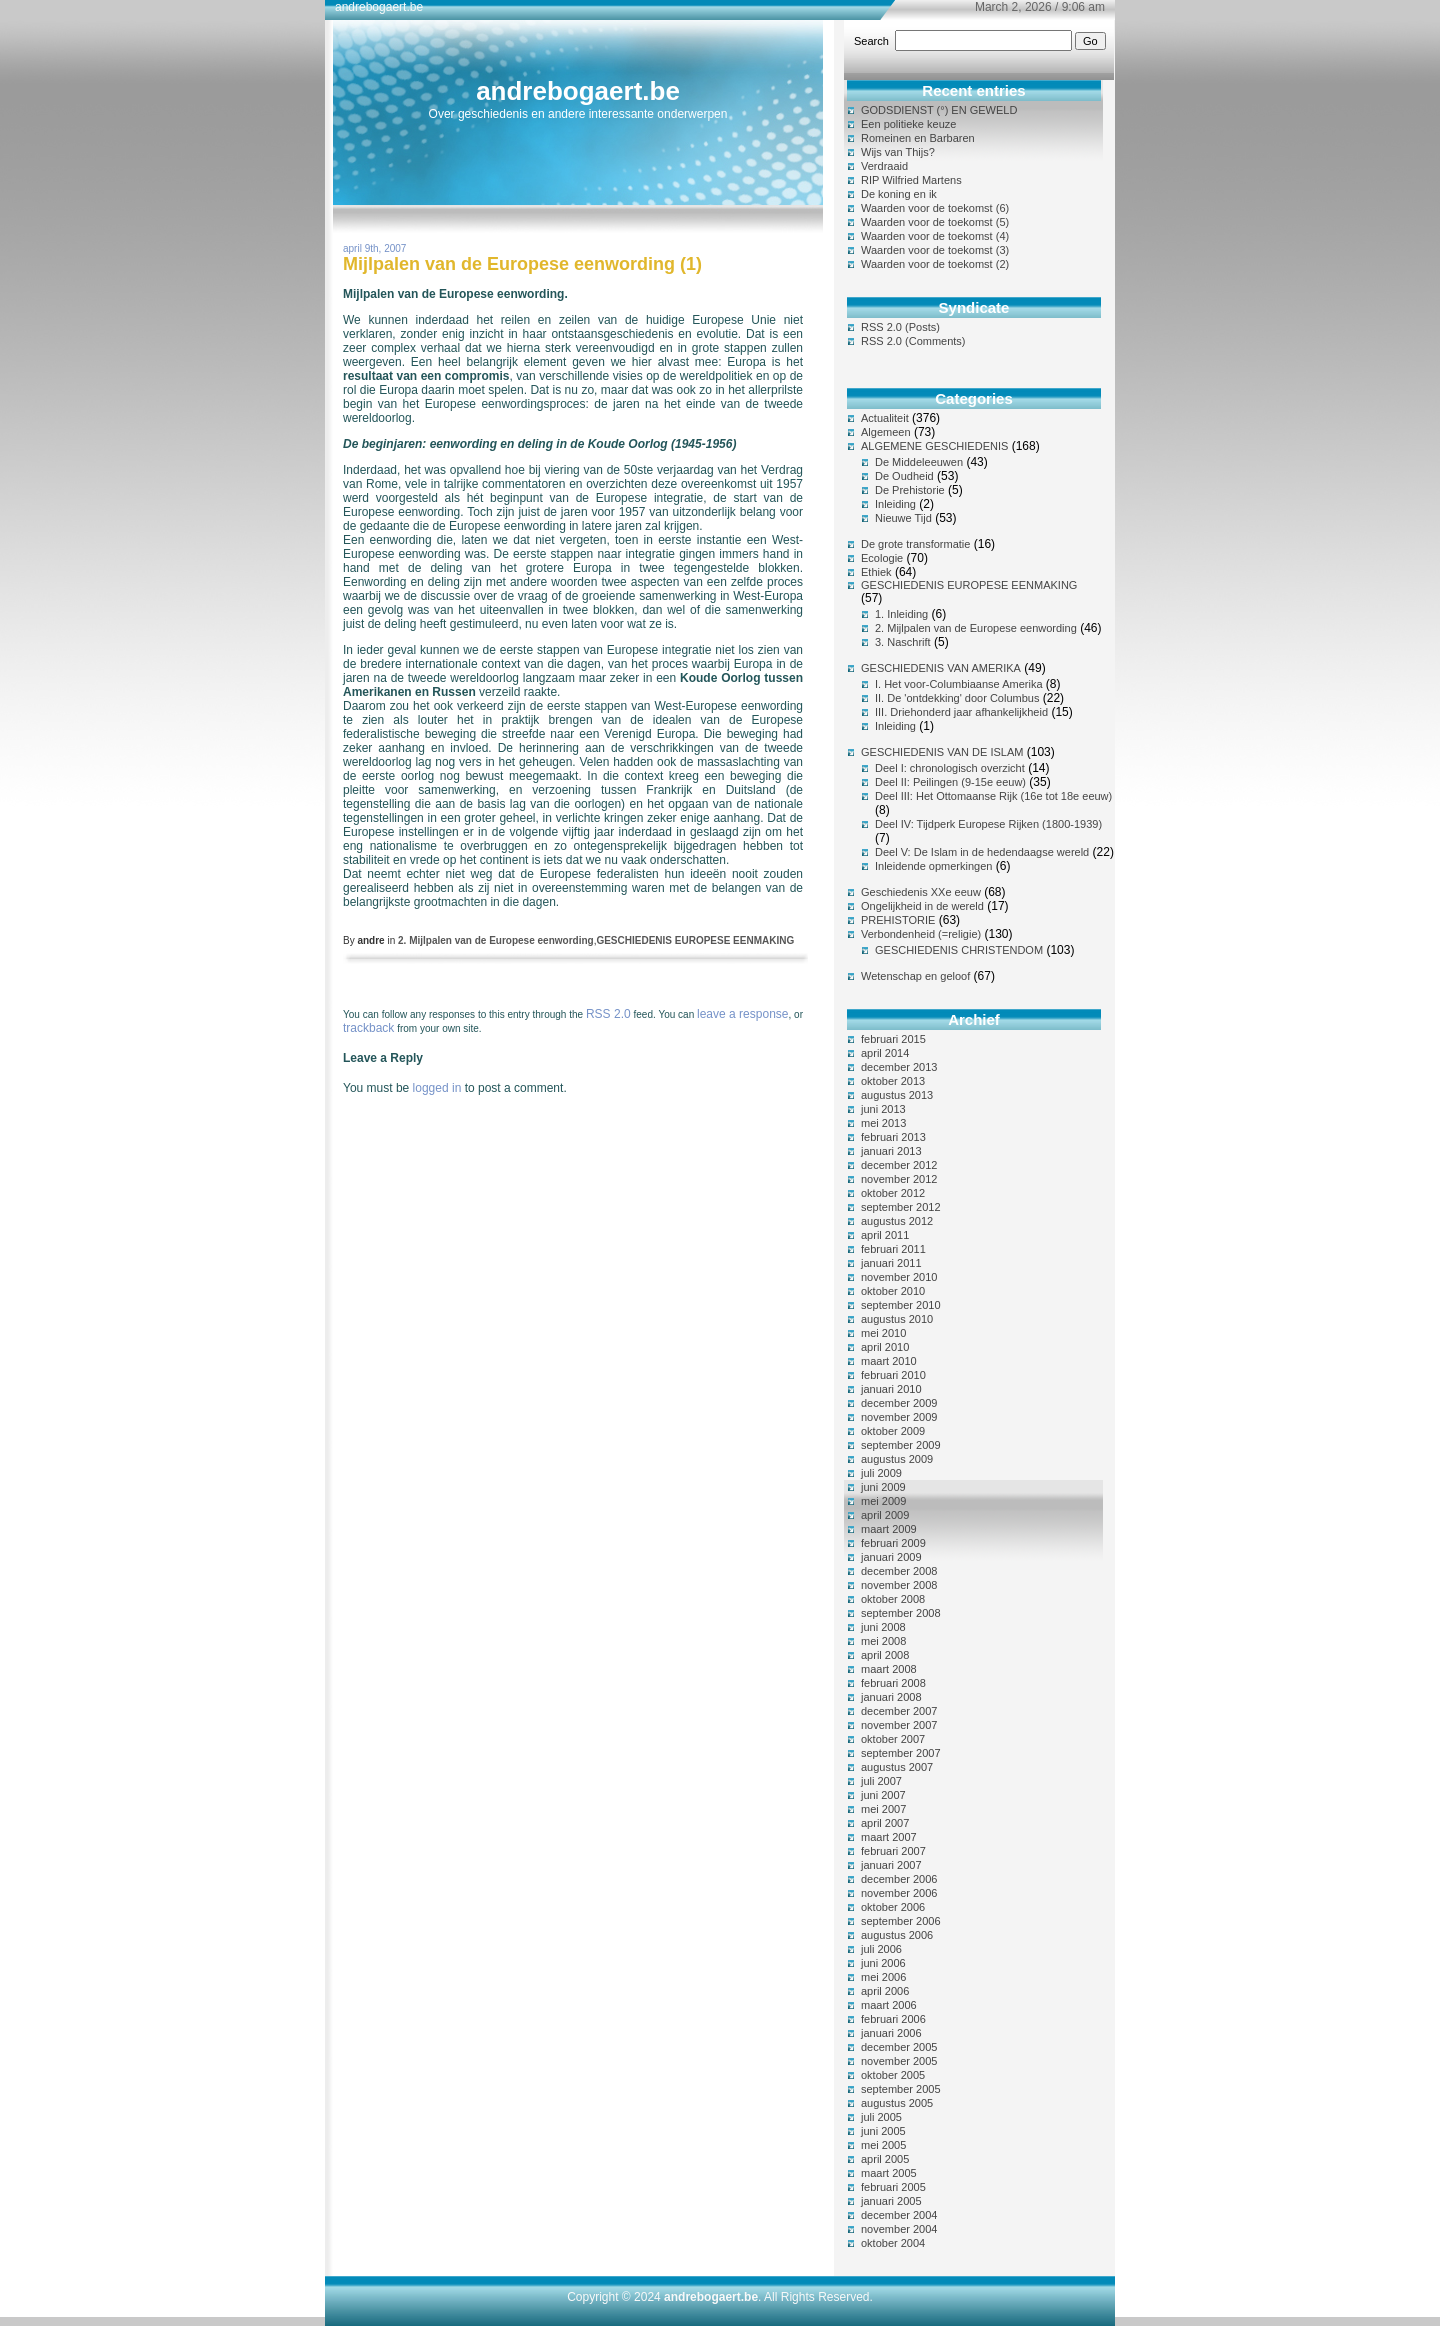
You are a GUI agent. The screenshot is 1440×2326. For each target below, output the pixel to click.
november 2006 (899, 1893)
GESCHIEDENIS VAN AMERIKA (941, 668)
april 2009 (885, 1515)
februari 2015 (893, 1039)
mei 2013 (883, 1123)
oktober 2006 (893, 1907)
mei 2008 (883, 1641)
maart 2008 (889, 1669)
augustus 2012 (897, 1221)
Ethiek (876, 572)
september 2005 (901, 2089)
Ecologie (882, 558)
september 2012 (901, 1207)
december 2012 (899, 1165)
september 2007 (901, 1753)
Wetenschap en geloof (915, 976)
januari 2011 (891, 1263)
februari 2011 (893, 1249)
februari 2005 (893, 2187)
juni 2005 (883, 2131)
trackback (368, 1028)
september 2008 (901, 1613)
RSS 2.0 (608, 1014)
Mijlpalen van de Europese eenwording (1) (522, 264)
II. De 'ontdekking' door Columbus (957, 698)
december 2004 (899, 2215)
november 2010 (899, 1277)
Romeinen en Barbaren (918, 138)
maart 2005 (889, 2173)
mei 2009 (883, 1501)
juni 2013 (883, 1109)
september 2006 (901, 1921)
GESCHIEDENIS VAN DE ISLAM (942, 752)
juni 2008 (883, 1627)
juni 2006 (883, 1963)
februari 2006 (893, 2019)
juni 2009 (883, 1487)
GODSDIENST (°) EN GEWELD (939, 110)
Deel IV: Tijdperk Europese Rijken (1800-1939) (988, 824)
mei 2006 (883, 1977)
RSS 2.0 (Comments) (913, 341)
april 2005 (885, 2159)
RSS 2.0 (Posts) (900, 327)
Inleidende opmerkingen (933, 866)
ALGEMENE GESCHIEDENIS (934, 446)
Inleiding (895, 504)
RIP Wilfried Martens (911, 180)
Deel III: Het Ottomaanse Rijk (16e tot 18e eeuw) (993, 796)
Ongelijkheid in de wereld (922, 906)
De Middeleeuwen (919, 462)
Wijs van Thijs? (898, 152)
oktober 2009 (893, 1431)
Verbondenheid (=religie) (921, 934)
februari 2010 (893, 1375)
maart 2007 (889, 1837)
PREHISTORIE (898, 920)
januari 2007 (891, 1865)
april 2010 (885, 1347)
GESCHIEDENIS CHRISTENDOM (959, 950)
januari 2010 (891, 1389)
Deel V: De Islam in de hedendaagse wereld (982, 852)
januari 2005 (891, 2201)
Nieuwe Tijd (903, 518)
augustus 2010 (897, 1319)
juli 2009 (881, 1473)
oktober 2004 (893, 2243)
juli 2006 (881, 1949)
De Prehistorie (910, 490)
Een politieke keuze (908, 124)
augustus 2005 (897, 2103)
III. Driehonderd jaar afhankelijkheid (961, 712)
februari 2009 (893, 1543)
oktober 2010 (893, 1291)
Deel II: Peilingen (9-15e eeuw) (950, 782)
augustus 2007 (897, 1767)
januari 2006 (891, 2033)
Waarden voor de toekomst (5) (935, 222)
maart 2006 (889, 2005)
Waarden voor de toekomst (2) (935, 264)
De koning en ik (899, 194)
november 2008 (899, 1585)
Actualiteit (885, 418)
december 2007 (899, 1711)
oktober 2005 (893, 2075)
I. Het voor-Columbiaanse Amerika (959, 684)
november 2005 (899, 2061)
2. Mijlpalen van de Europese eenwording (496, 940)
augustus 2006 (897, 1935)
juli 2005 (881, 2117)
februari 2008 (893, 1683)
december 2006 (899, 1879)
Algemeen (886, 432)
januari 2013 (891, 1151)
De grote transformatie (915, 544)
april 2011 (885, 1235)
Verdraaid (884, 166)
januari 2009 (891, 1557)
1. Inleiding (901, 614)
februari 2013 (893, 1137)
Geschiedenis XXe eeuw (921, 892)
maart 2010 (889, 1361)
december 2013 (899, 1067)
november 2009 (899, 1417)
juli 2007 (881, 1781)
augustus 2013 (897, 1095)
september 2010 (901, 1305)
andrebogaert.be (578, 91)
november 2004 (899, 2229)
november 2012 (899, 1179)
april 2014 (885, 1053)
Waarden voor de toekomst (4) (935, 236)
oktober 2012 (893, 1193)
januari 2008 (891, 1697)
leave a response (742, 1014)
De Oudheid (904, 476)
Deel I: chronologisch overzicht (950, 768)
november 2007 (899, 1725)
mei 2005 (883, 2145)
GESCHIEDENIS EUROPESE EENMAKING (695, 940)
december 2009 (899, 1403)
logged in (437, 1088)
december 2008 (899, 1571)
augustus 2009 (897, 1459)
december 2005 (899, 2047)
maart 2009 (889, 1529)
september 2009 (901, 1445)
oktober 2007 (893, 1739)
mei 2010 (883, 1333)
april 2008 (885, 1655)
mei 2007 (883, 1809)
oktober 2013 (893, 1081)
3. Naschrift (903, 642)
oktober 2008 (893, 1599)
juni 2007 (883, 1795)
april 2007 (885, 1823)
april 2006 (885, 1991)
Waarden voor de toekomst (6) (935, 208)
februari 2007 (893, 1851)
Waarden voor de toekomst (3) (935, 250)
